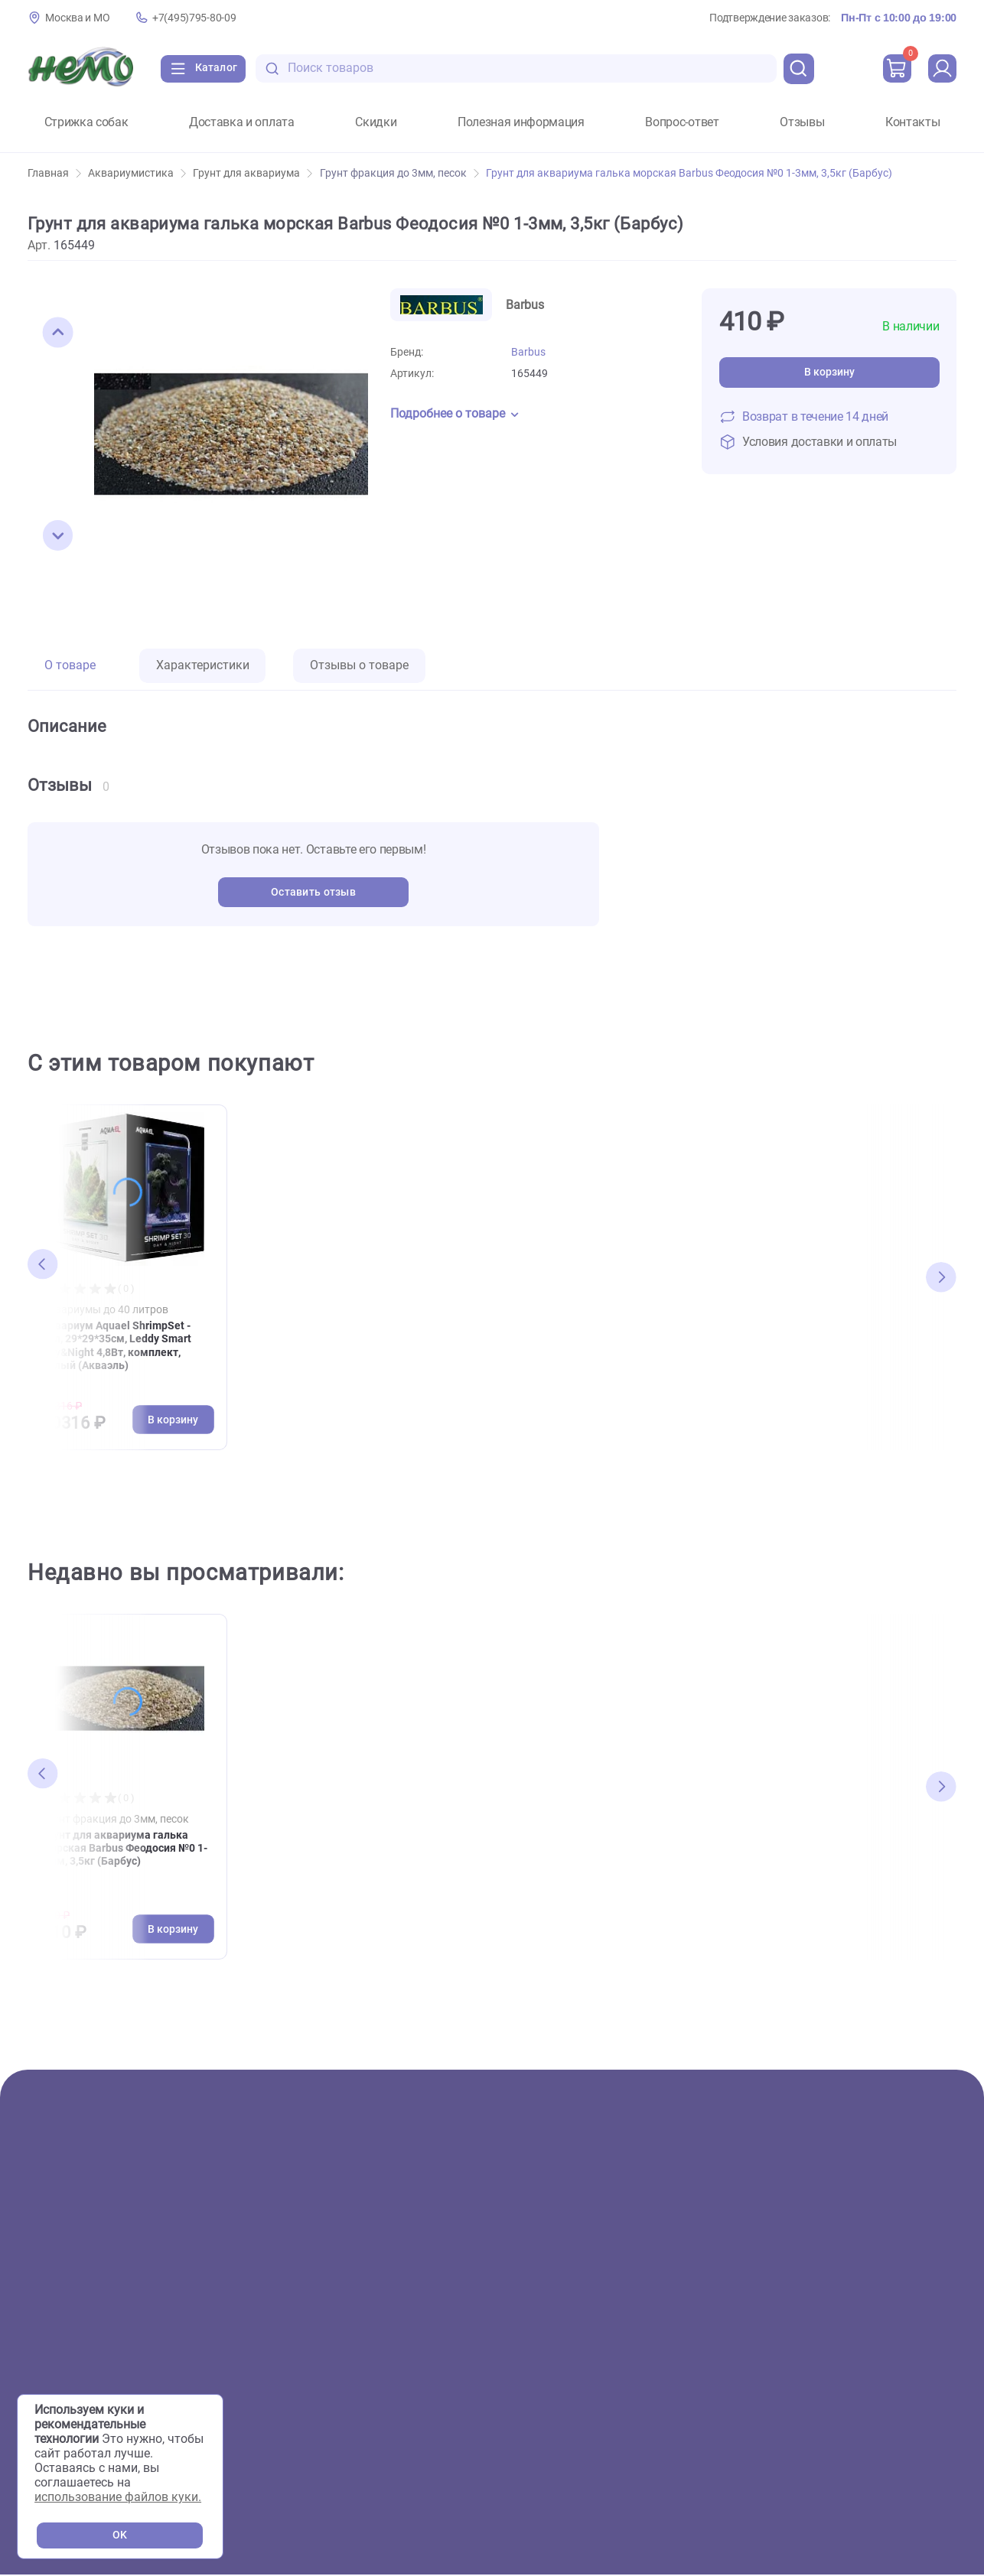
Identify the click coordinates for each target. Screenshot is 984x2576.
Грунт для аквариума (252, 173)
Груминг (315, 2315)
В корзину (829, 372)
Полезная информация (521, 122)
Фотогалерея (329, 2291)
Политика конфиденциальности (869, 2449)
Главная (54, 173)
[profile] (941, 69)
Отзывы (802, 122)
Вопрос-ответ (681, 122)
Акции (45, 2243)
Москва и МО (77, 17)
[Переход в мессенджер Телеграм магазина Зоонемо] (910, 2396)
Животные (58, 2267)
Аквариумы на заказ (352, 2363)
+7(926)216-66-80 (862, 2329)
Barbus (528, 352)
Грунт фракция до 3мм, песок (399, 173)
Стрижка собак (86, 122)
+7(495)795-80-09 (194, 17)
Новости (560, 2339)
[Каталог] (207, 69)
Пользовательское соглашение (867, 2430)
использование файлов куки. (117, 2497)
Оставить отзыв (313, 892)
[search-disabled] (283, 68)
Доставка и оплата (242, 122)
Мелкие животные (80, 2387)
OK (119, 2535)
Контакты (912, 122)
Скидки (375, 122)
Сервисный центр (342, 2339)
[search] (795, 69)
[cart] (894, 69)
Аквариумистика (137, 173)
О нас (308, 2243)
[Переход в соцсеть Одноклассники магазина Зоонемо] (864, 2396)
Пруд (42, 2339)
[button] (58, 332)
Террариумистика (79, 2315)
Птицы (46, 2363)
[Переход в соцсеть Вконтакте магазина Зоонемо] (817, 2396)
